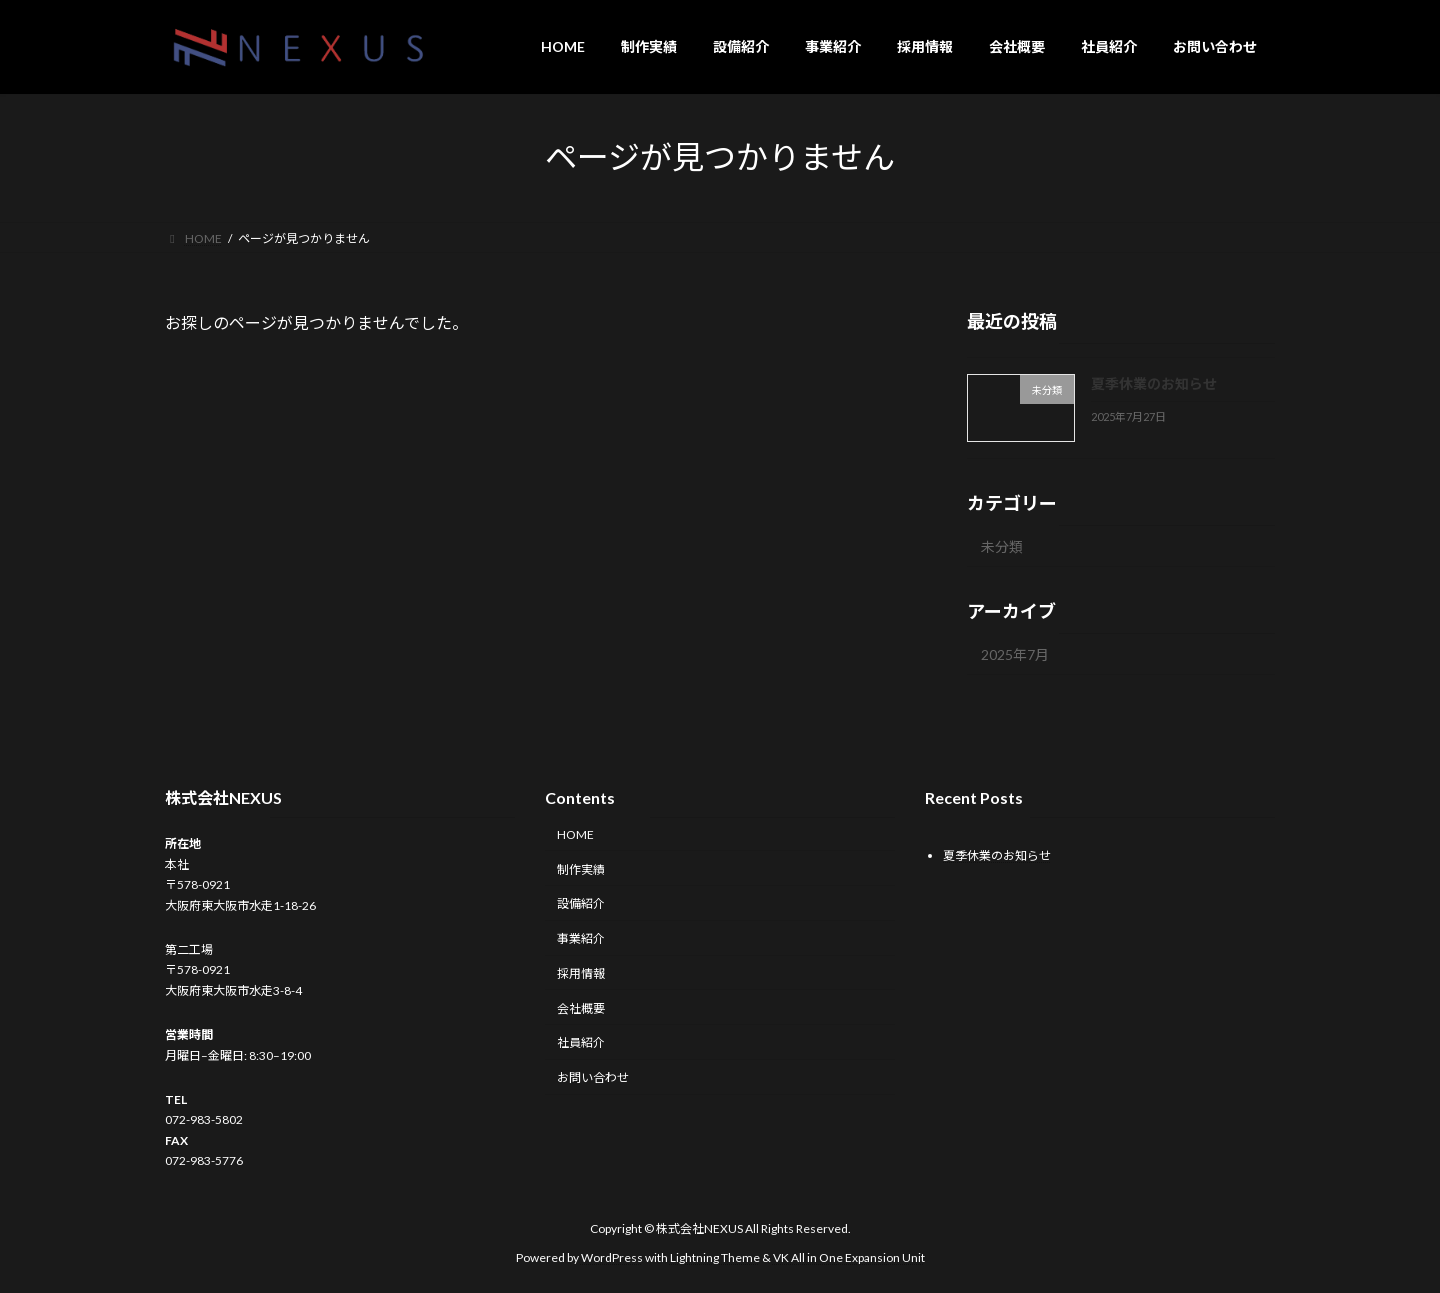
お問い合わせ (593, 1078)
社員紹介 (581, 1043)
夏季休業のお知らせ (1154, 383)
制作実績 (581, 869)
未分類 (1002, 546)
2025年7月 (1015, 654)
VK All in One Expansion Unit (849, 1257)
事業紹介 (581, 939)
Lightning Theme (715, 1257)
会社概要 (581, 1008)
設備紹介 (581, 904)
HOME (575, 834)
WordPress (612, 1257)
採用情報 (581, 973)
